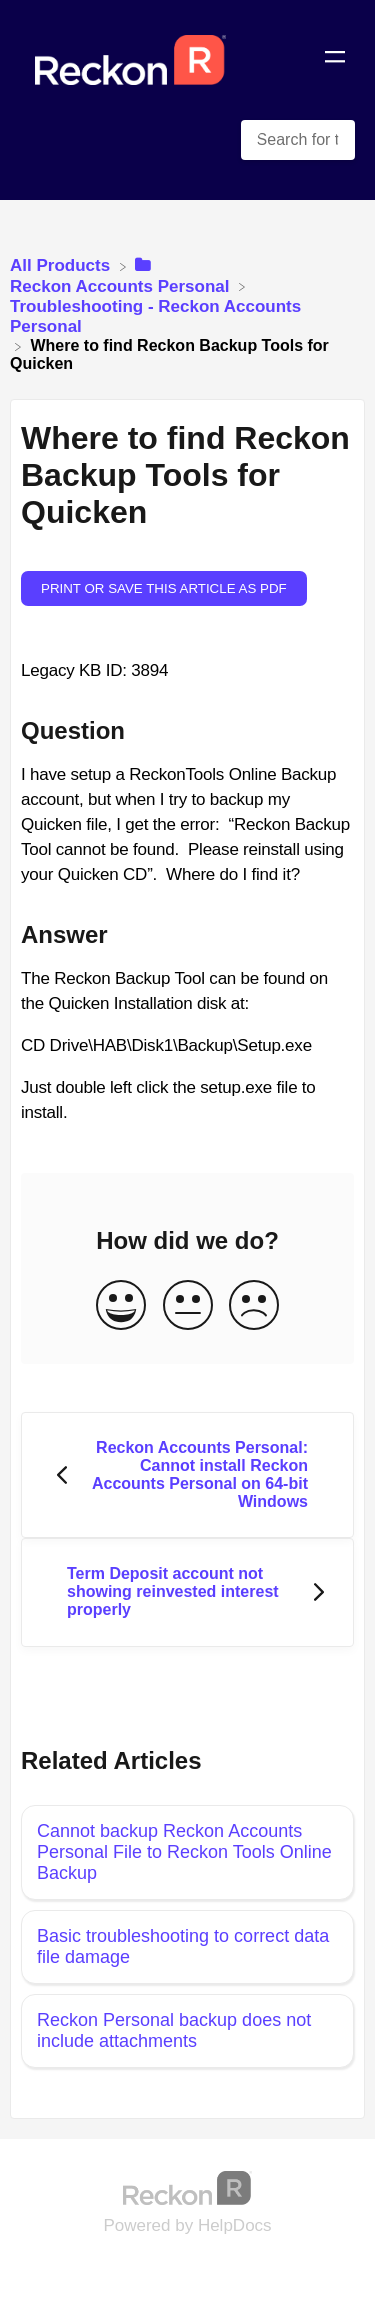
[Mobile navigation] (335, 60)
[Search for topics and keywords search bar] (298, 140)
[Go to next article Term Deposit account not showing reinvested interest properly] (187, 1592)
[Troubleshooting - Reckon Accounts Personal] (187, 315)
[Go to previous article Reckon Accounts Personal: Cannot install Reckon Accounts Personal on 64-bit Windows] (187, 1475)
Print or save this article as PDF (164, 588)
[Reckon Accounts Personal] (122, 275)
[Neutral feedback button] (188, 1306)
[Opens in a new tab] (188, 2186)
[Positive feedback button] (121, 1306)
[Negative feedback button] (254, 1306)
